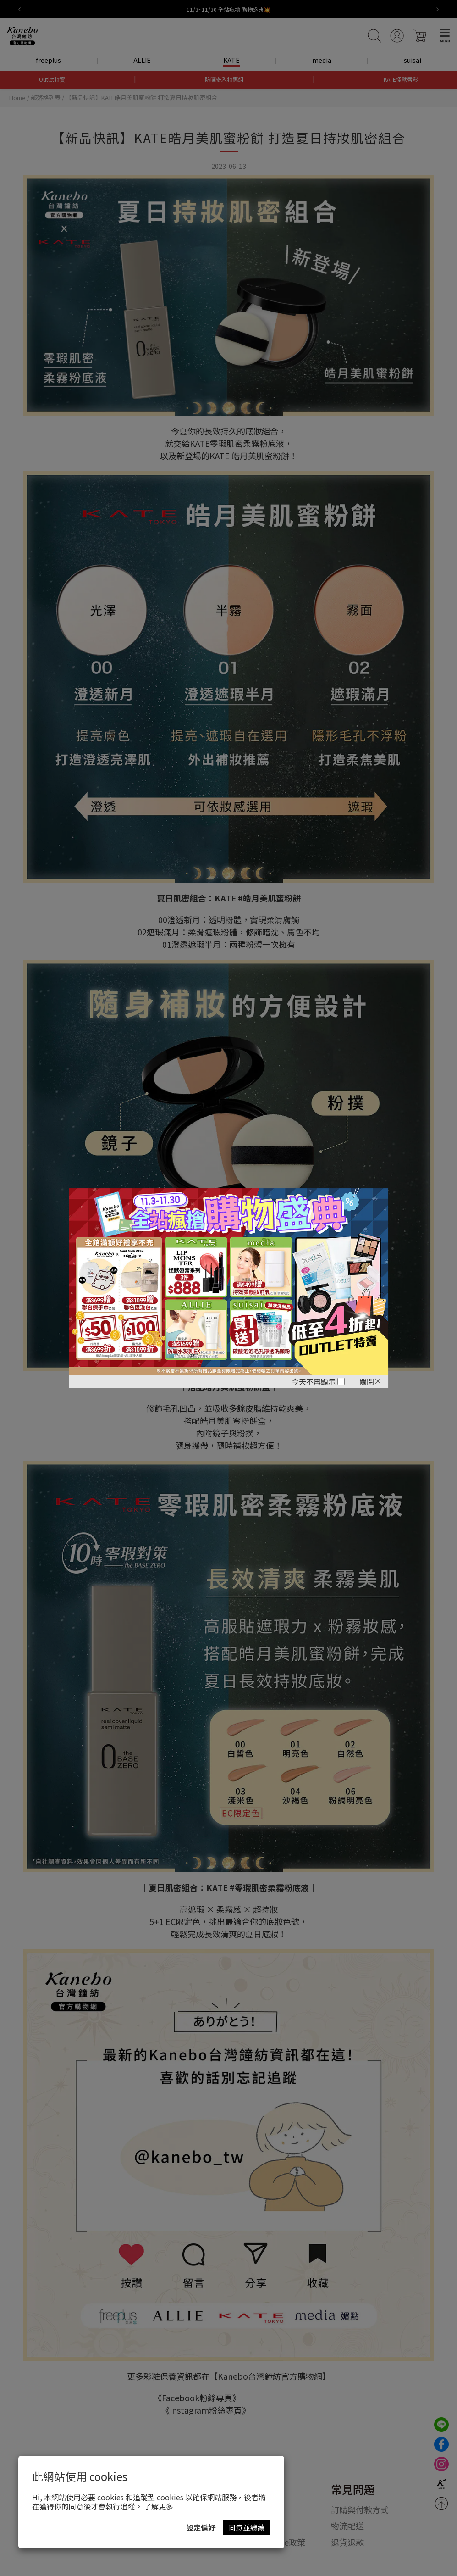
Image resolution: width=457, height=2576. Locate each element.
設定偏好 (200, 2527)
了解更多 (158, 2506)
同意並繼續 (246, 2527)
